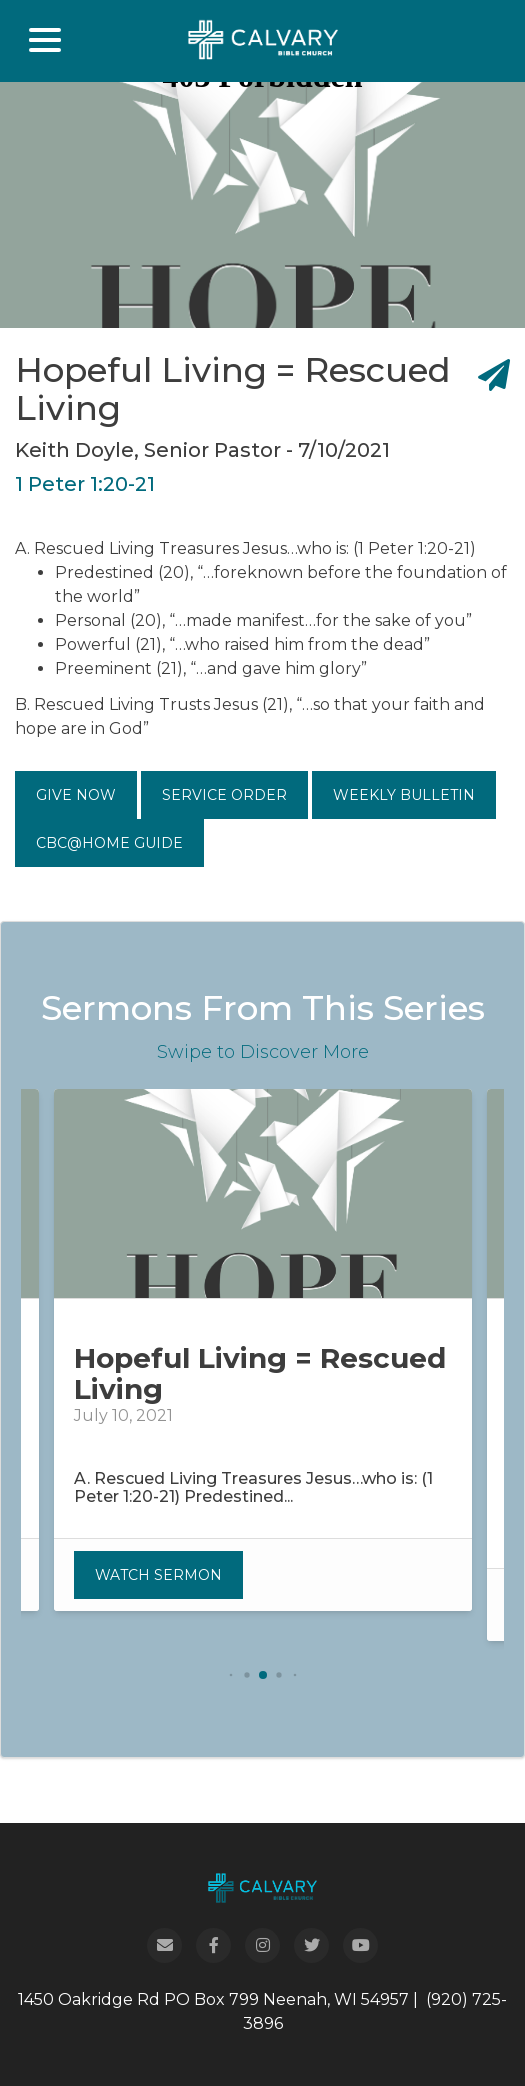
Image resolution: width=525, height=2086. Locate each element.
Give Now (76, 795)
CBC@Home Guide (109, 843)
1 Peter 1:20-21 (85, 484)
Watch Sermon (158, 1575)
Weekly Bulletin (404, 795)
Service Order (224, 795)
